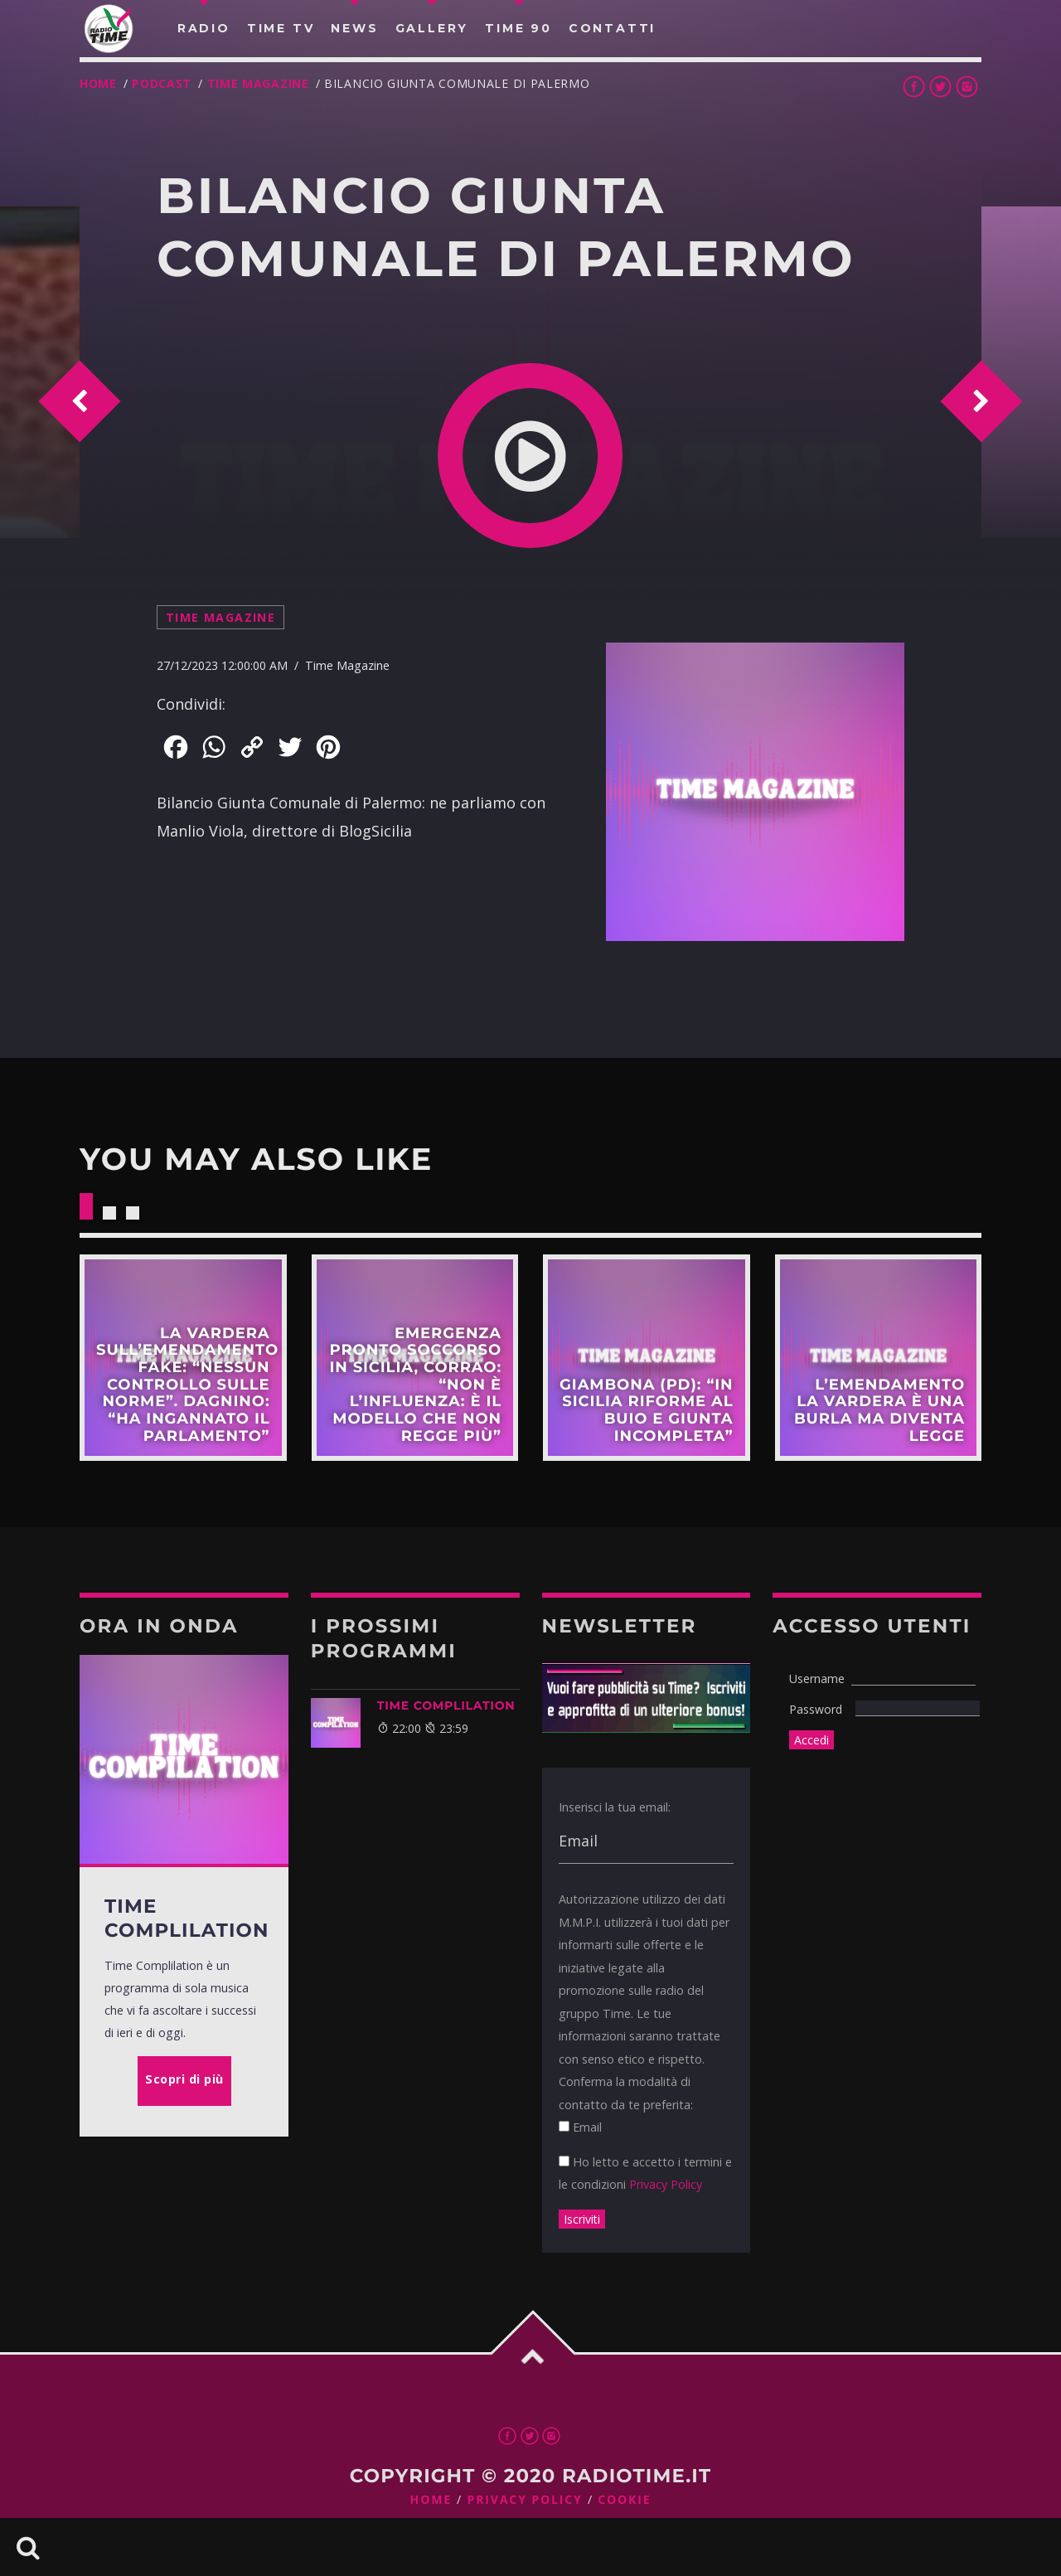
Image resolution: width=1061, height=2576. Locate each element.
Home (98, 83)
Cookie (624, 2500)
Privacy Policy (665, 2184)
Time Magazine (258, 83)
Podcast (161, 83)
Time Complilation (446, 1705)
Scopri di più (183, 1358)
